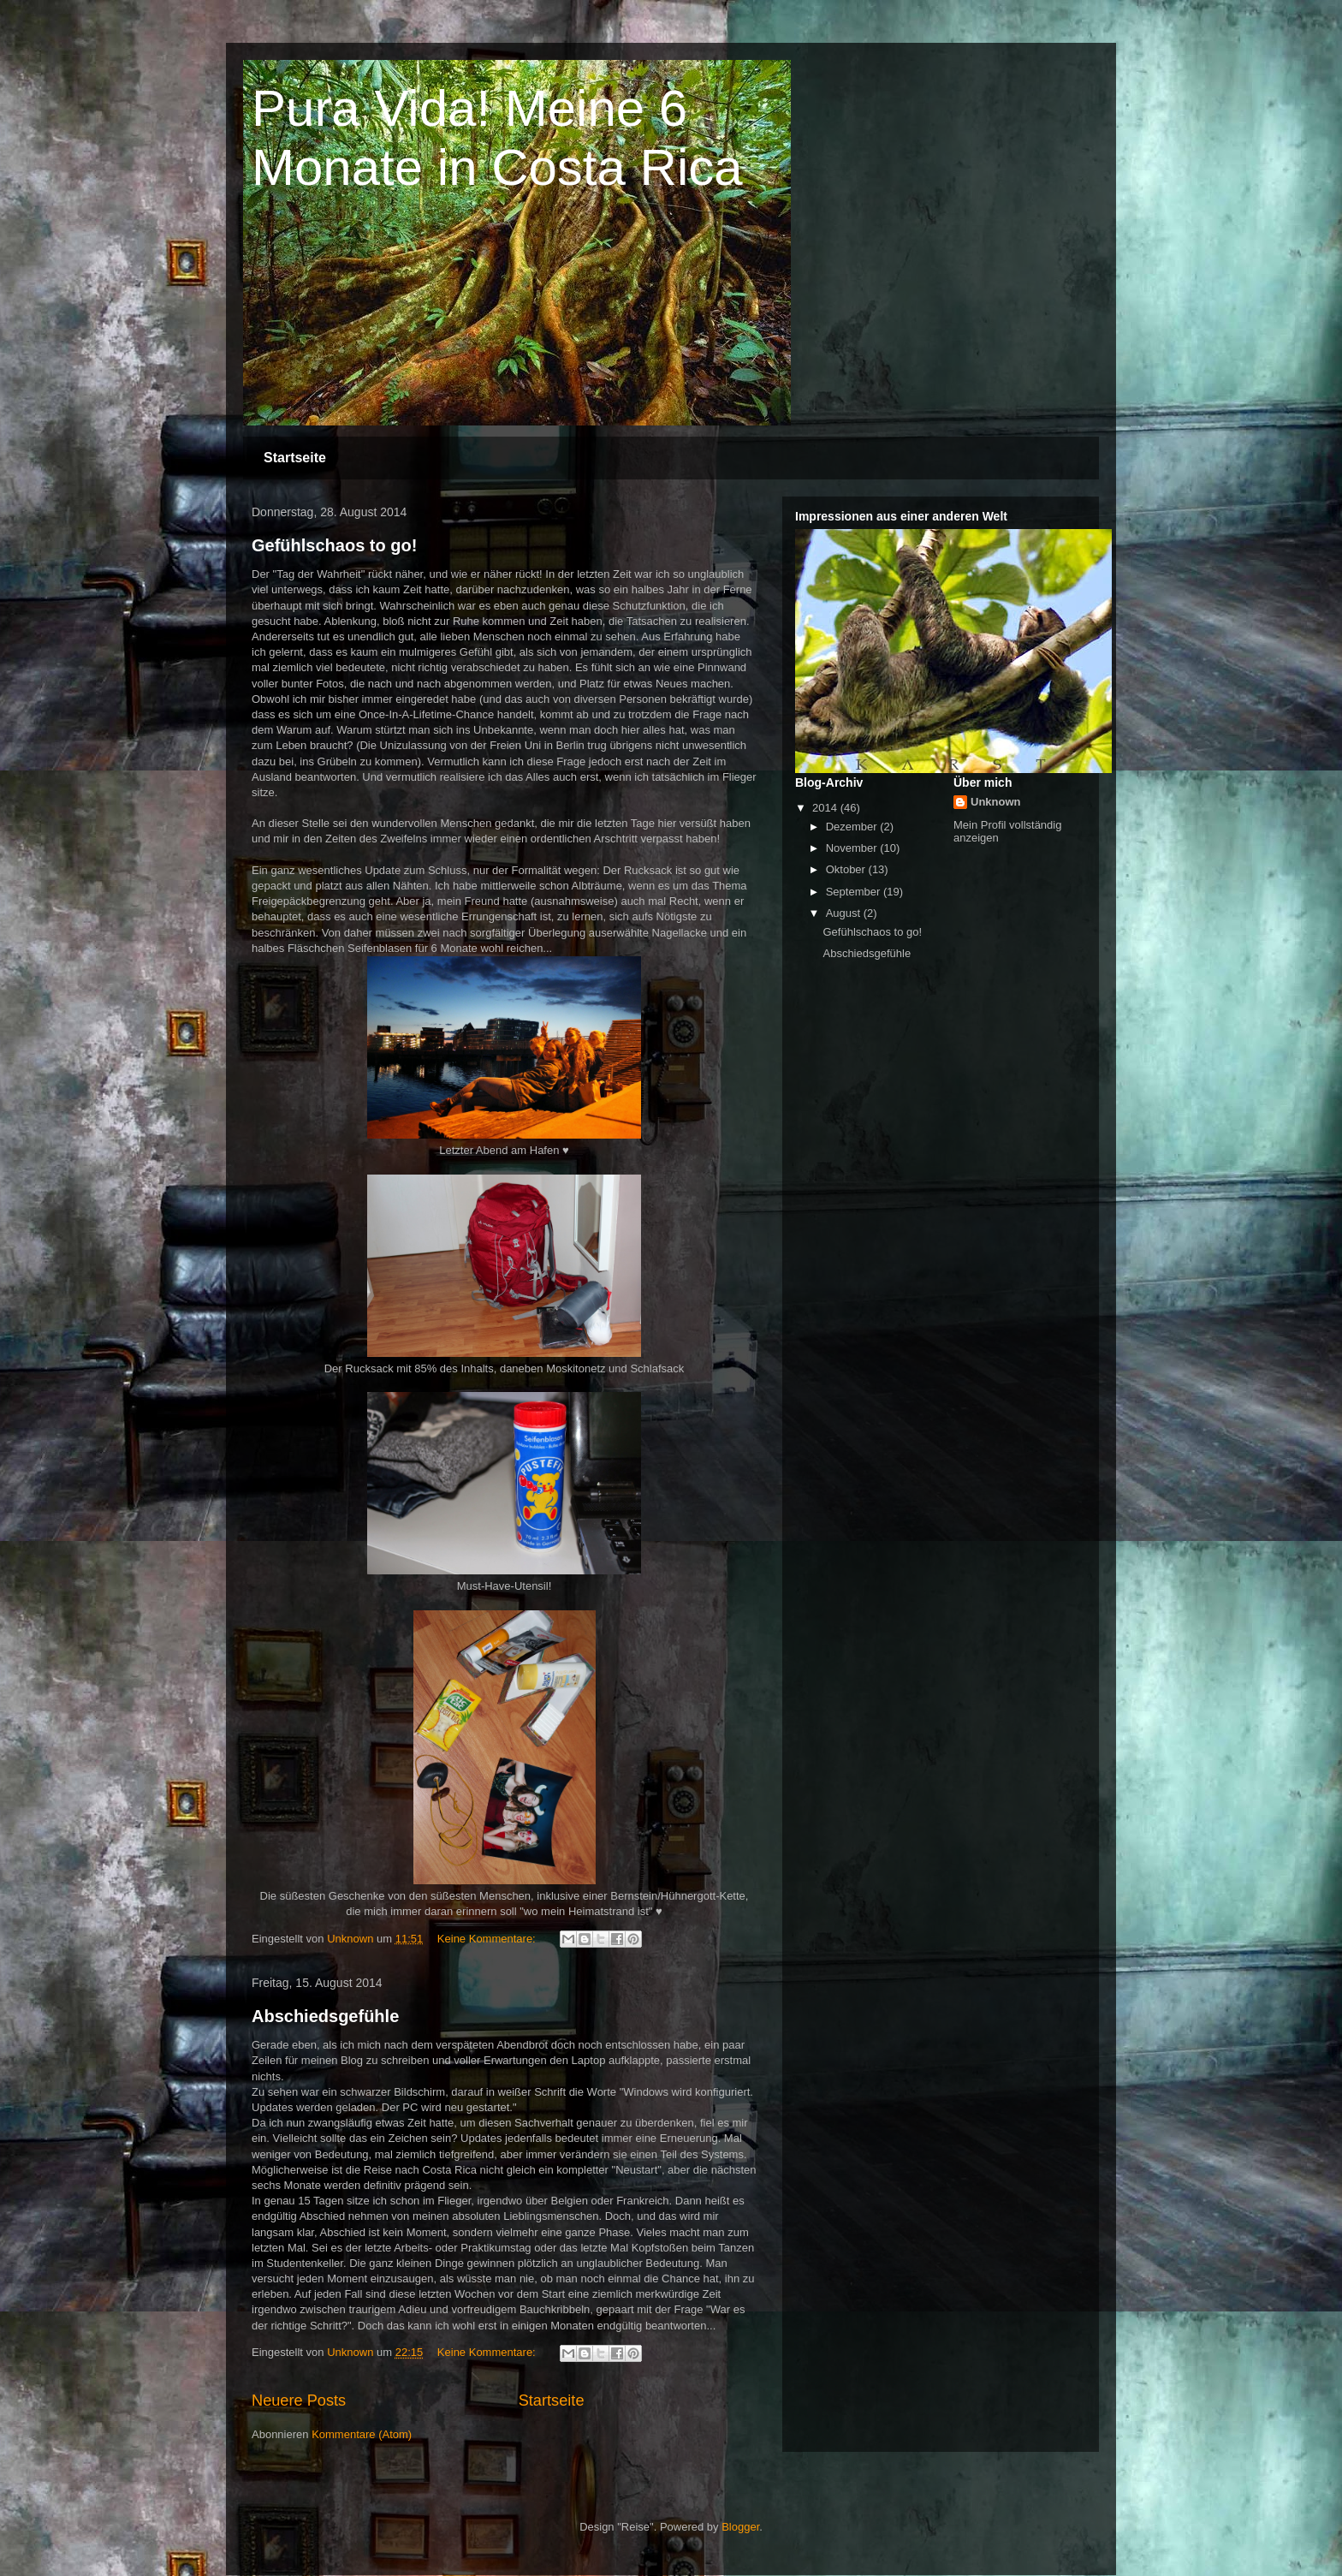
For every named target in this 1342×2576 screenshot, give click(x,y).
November (853, 848)
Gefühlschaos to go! (334, 545)
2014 (826, 807)
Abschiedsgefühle (325, 2016)
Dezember (853, 826)
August (845, 913)
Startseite (295, 457)
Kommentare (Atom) (362, 2434)
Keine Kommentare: (488, 1938)
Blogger (740, 2526)
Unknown (996, 801)
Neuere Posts (299, 2400)
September (854, 891)
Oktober (847, 869)
